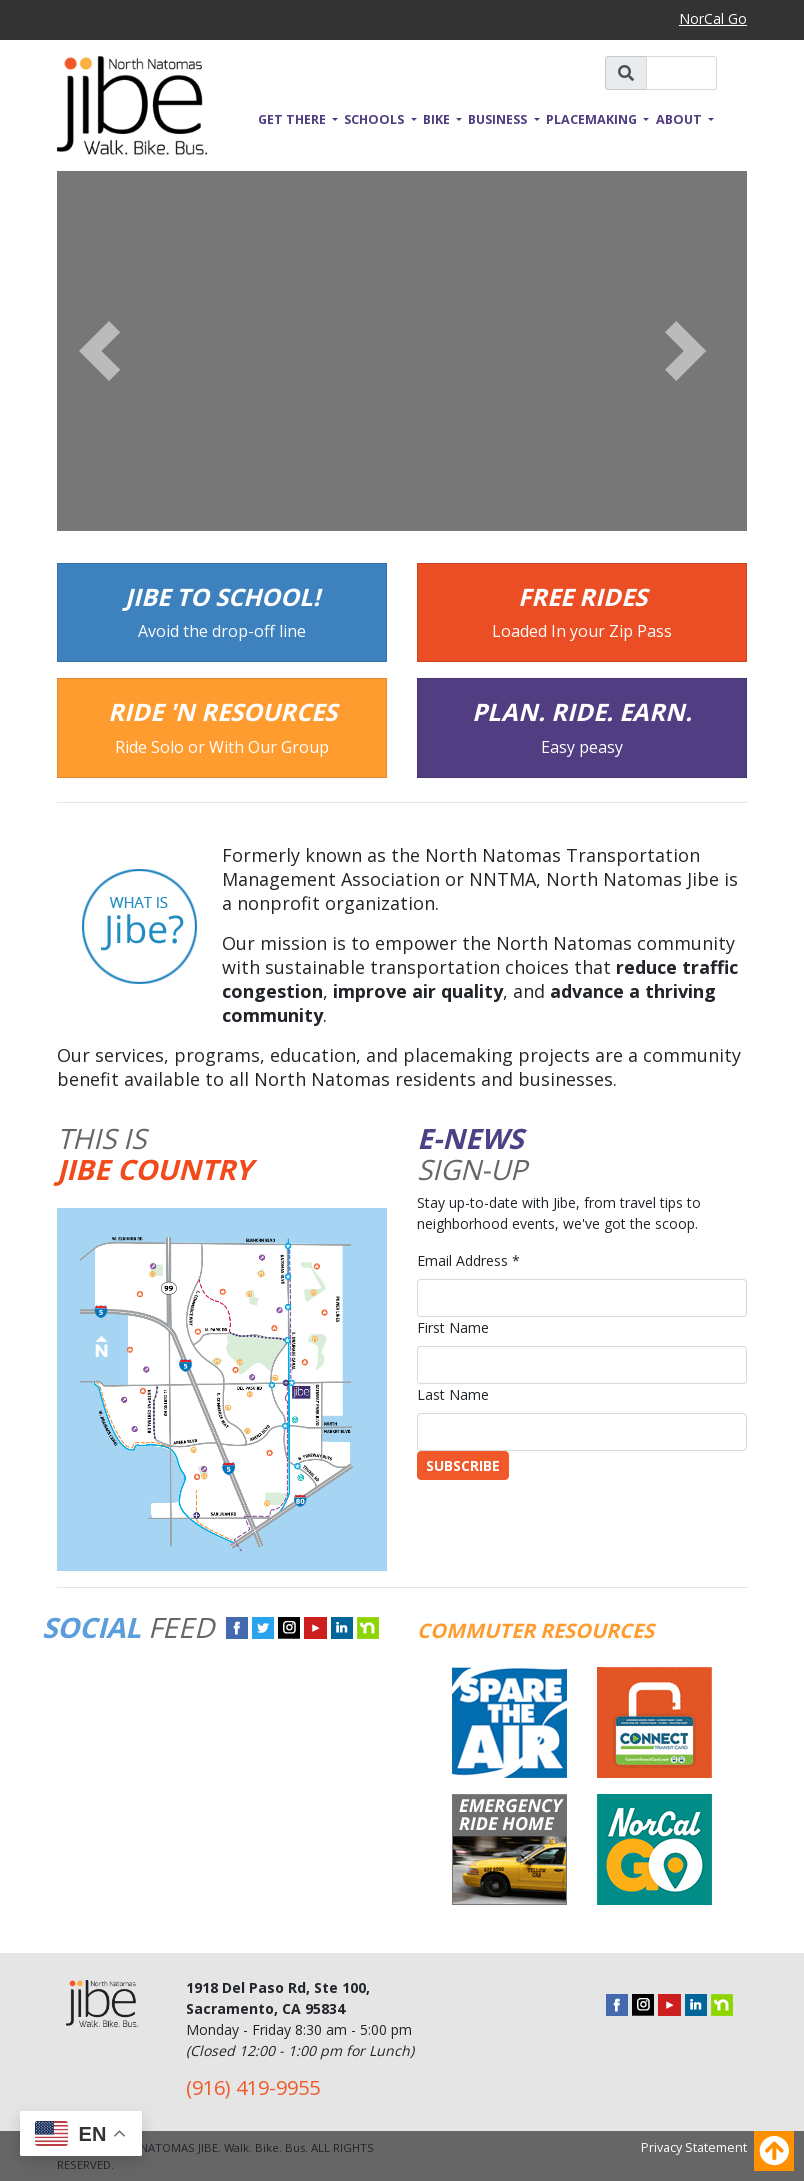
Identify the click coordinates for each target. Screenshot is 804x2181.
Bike (438, 119)
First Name (453, 1327)
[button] (109, 351)
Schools (375, 119)
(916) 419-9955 (253, 2087)
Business (499, 119)
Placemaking (593, 119)
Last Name (453, 1394)
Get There (293, 119)
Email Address (468, 1260)
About (680, 119)
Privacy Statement (694, 2147)
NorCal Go (713, 18)
